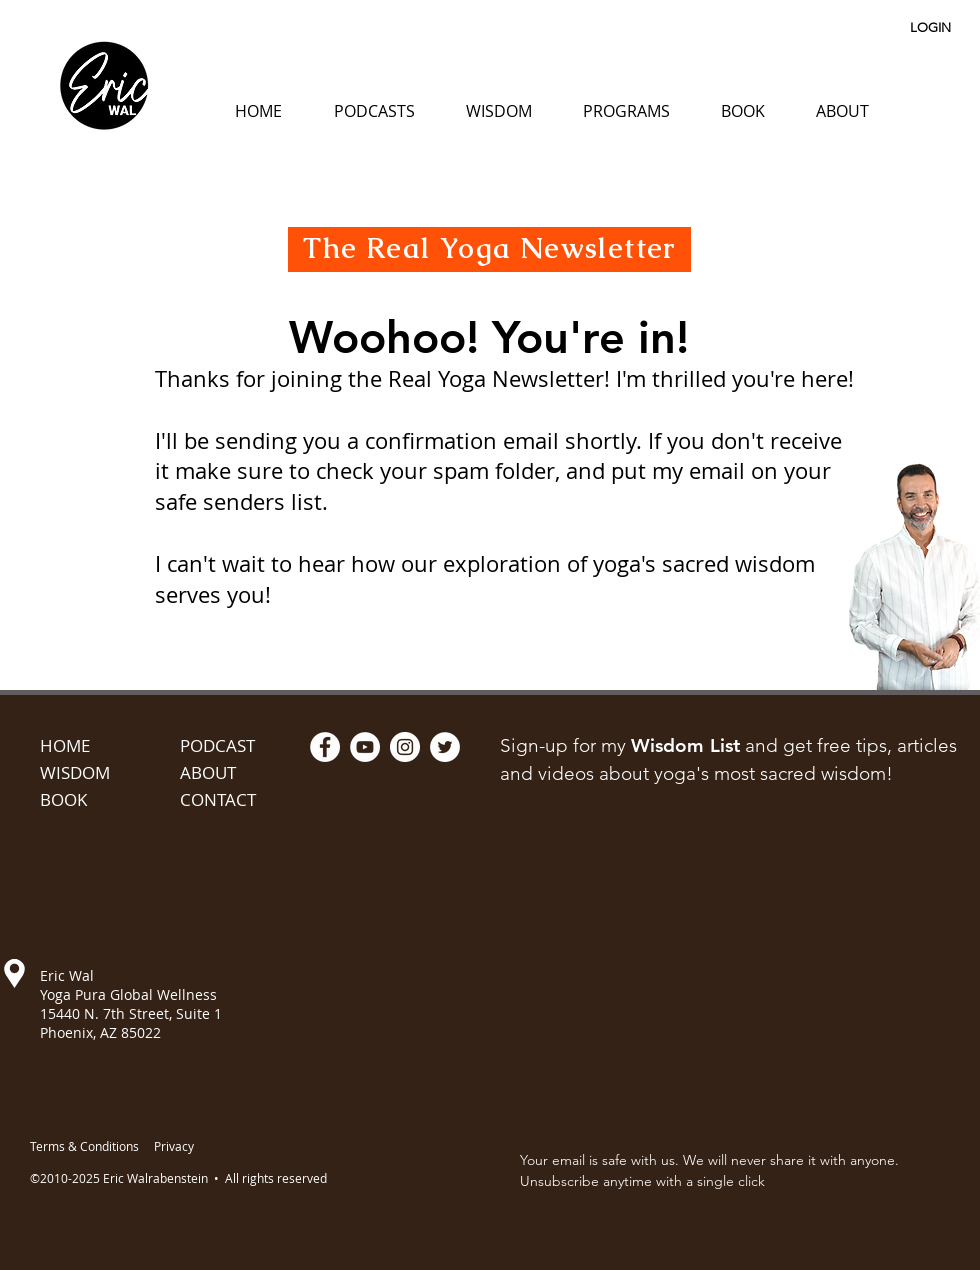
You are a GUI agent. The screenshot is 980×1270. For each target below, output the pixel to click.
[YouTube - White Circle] (365, 747)
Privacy (174, 1146)
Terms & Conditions (84, 1146)
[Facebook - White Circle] (325, 747)
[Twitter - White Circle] (445, 747)
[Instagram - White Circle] (405, 747)
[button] (374, 111)
